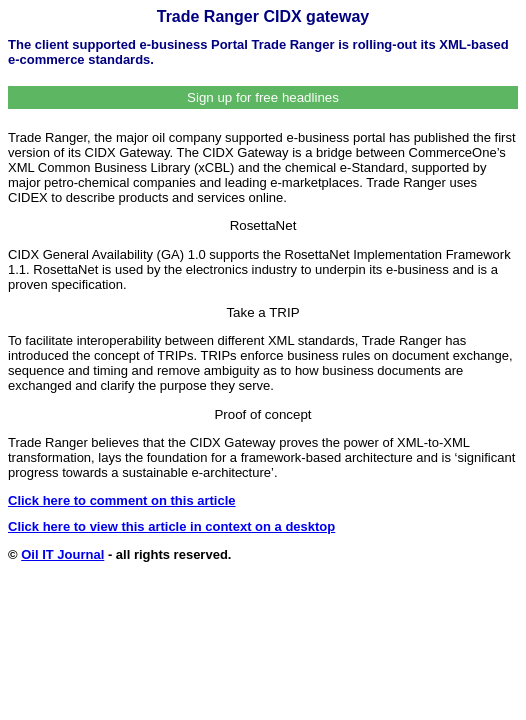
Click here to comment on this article (122, 500)
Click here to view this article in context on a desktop (171, 526)
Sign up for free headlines (263, 97)
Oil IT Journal (62, 554)
